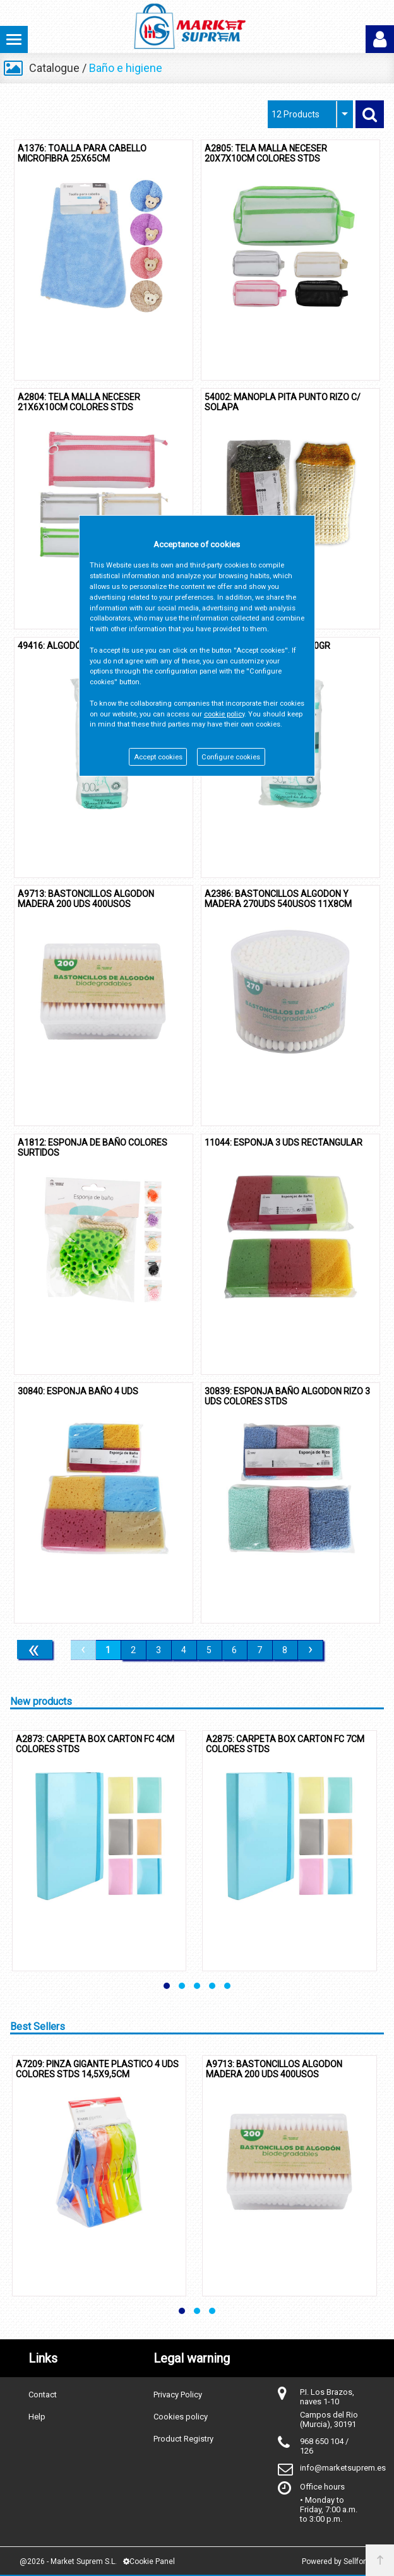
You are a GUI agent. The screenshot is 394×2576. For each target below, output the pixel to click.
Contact (42, 2394)
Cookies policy (180, 2416)
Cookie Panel (149, 2561)
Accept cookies (158, 757)
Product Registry (183, 2438)
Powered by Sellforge (338, 2561)
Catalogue (54, 67)
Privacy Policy (177, 2394)
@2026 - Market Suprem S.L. (68, 2561)
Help (36, 2416)
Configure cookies (230, 757)
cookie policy (224, 714)
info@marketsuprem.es (343, 2467)
